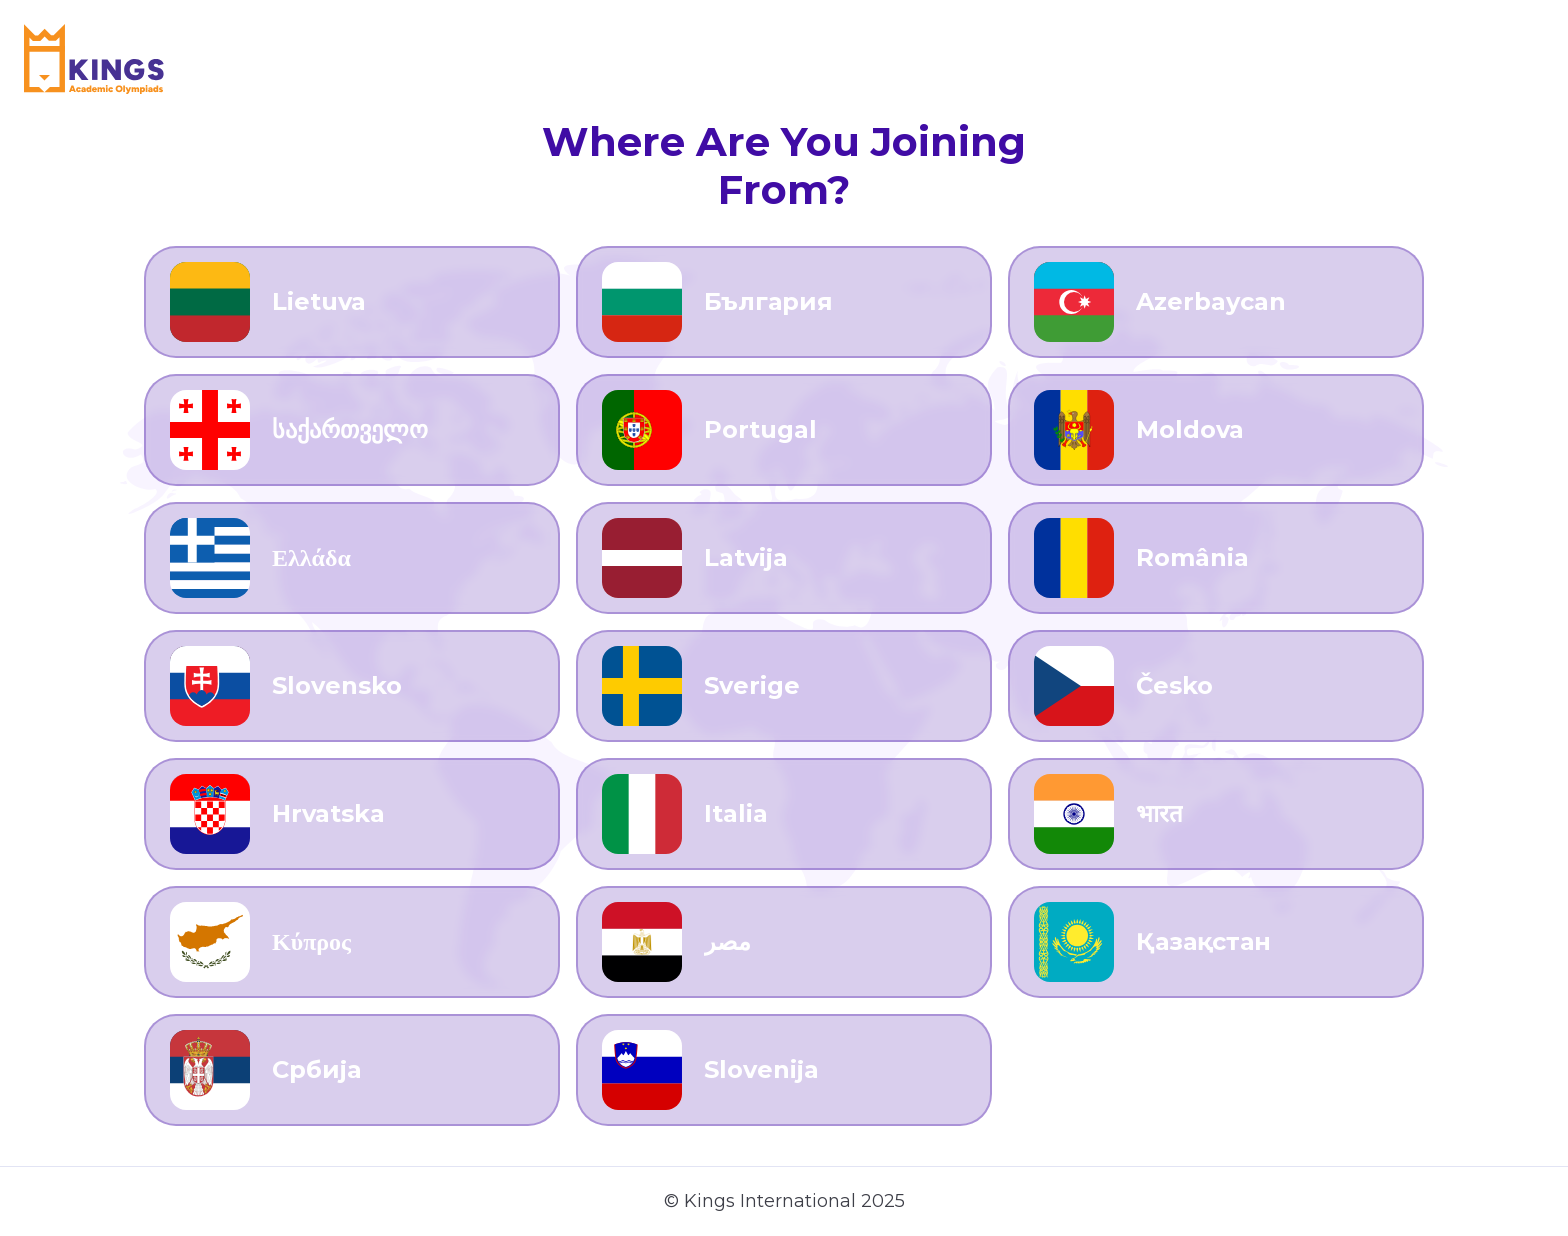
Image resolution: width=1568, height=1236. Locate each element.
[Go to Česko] (1216, 686)
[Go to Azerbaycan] (1216, 302)
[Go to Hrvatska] (352, 814)
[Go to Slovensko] (352, 686)
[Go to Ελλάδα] (352, 558)
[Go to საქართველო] (352, 430)
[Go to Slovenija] (784, 1070)
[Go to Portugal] (784, 430)
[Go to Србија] (352, 1070)
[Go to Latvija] (784, 558)
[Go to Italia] (784, 814)
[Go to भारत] (1216, 814)
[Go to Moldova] (1216, 430)
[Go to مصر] (784, 942)
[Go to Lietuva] (352, 302)
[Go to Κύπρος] (352, 942)
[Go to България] (784, 302)
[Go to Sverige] (784, 686)
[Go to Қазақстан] (1216, 942)
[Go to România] (1216, 558)
